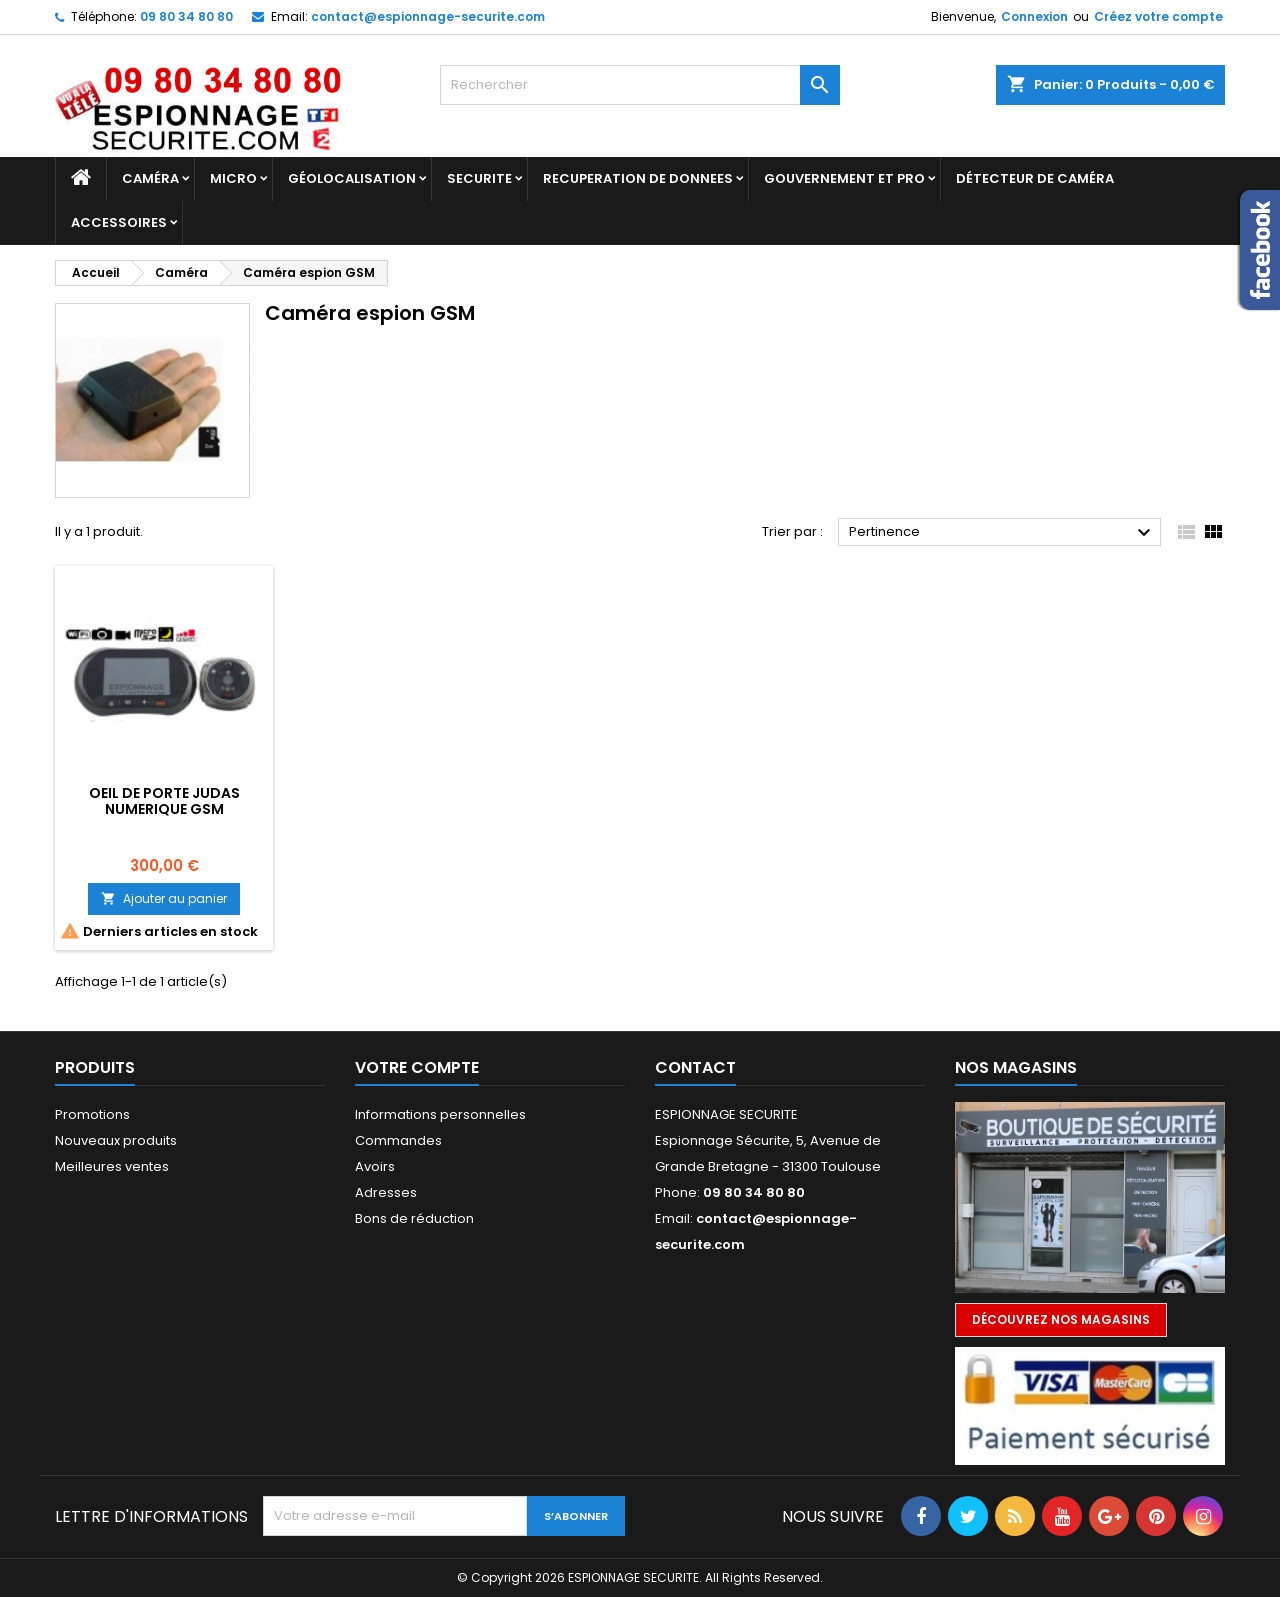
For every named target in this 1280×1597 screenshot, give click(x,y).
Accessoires (119, 222)
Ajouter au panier (164, 898)
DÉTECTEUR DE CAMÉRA (1035, 178)
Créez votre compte (1158, 16)
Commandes (398, 1140)
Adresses (386, 1192)
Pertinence (1002, 533)
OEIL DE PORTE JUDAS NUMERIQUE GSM (164, 801)
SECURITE (479, 178)
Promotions (92, 1114)
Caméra (150, 178)
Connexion (1034, 16)
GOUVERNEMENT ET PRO (844, 178)
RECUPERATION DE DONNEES (638, 178)
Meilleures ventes (112, 1166)
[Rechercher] (640, 85)
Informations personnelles (440, 1114)
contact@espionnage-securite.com (428, 16)
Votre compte (417, 1067)
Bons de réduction (414, 1218)
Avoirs (375, 1166)
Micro (233, 178)
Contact (695, 1067)
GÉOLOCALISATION (352, 178)
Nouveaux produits (116, 1140)
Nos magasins (1016, 1067)
